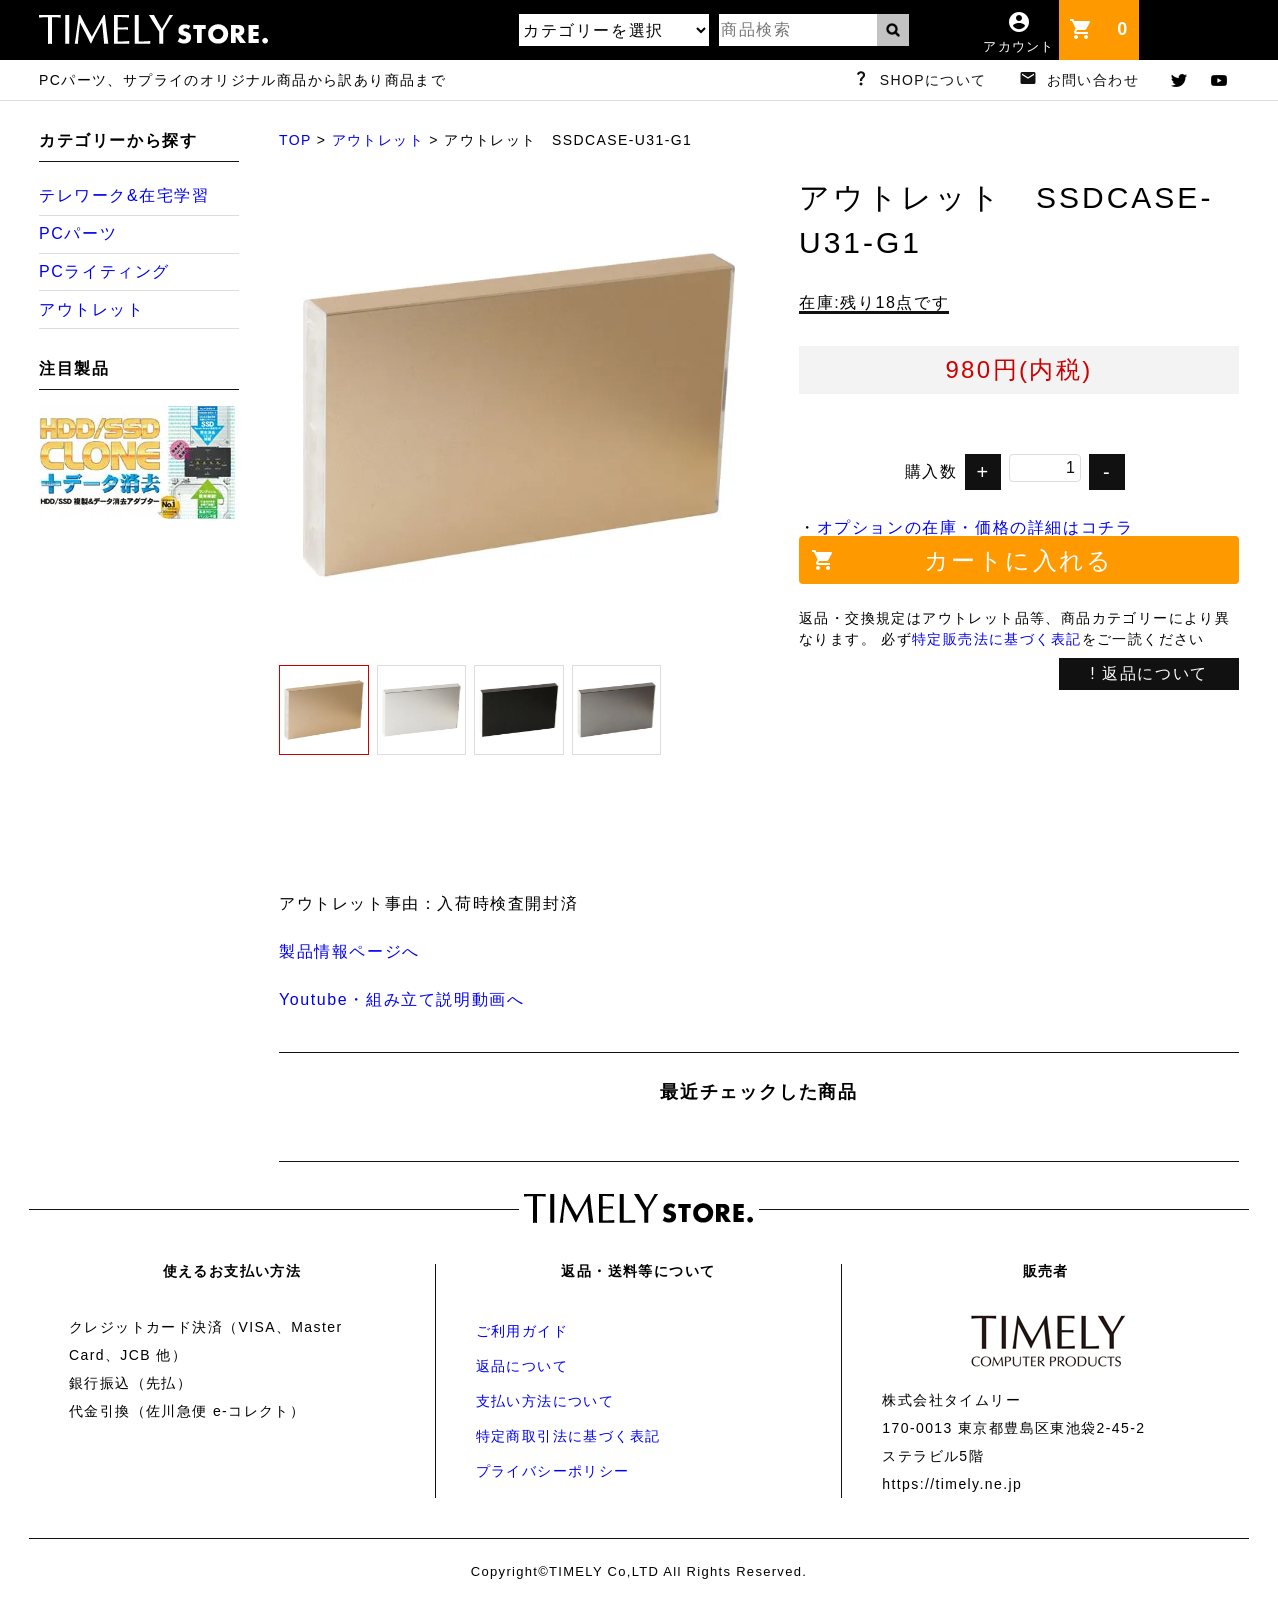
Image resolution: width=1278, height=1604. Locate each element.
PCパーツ (78, 233)
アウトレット (378, 140)
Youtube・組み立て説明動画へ (401, 999)
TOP (295, 140)
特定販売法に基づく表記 (996, 639)
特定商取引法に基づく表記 (568, 1436)
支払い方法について (545, 1401)
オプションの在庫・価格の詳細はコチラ (975, 527)
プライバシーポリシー (553, 1471)
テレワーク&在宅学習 (124, 195)
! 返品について (1149, 673)
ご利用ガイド (522, 1331)
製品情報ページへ (349, 951)
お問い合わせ (1093, 80)
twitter (1179, 80)
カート (1128, 19)
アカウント (1019, 46)
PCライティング (104, 271)
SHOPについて (933, 80)
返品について (522, 1366)
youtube (1219, 80)
